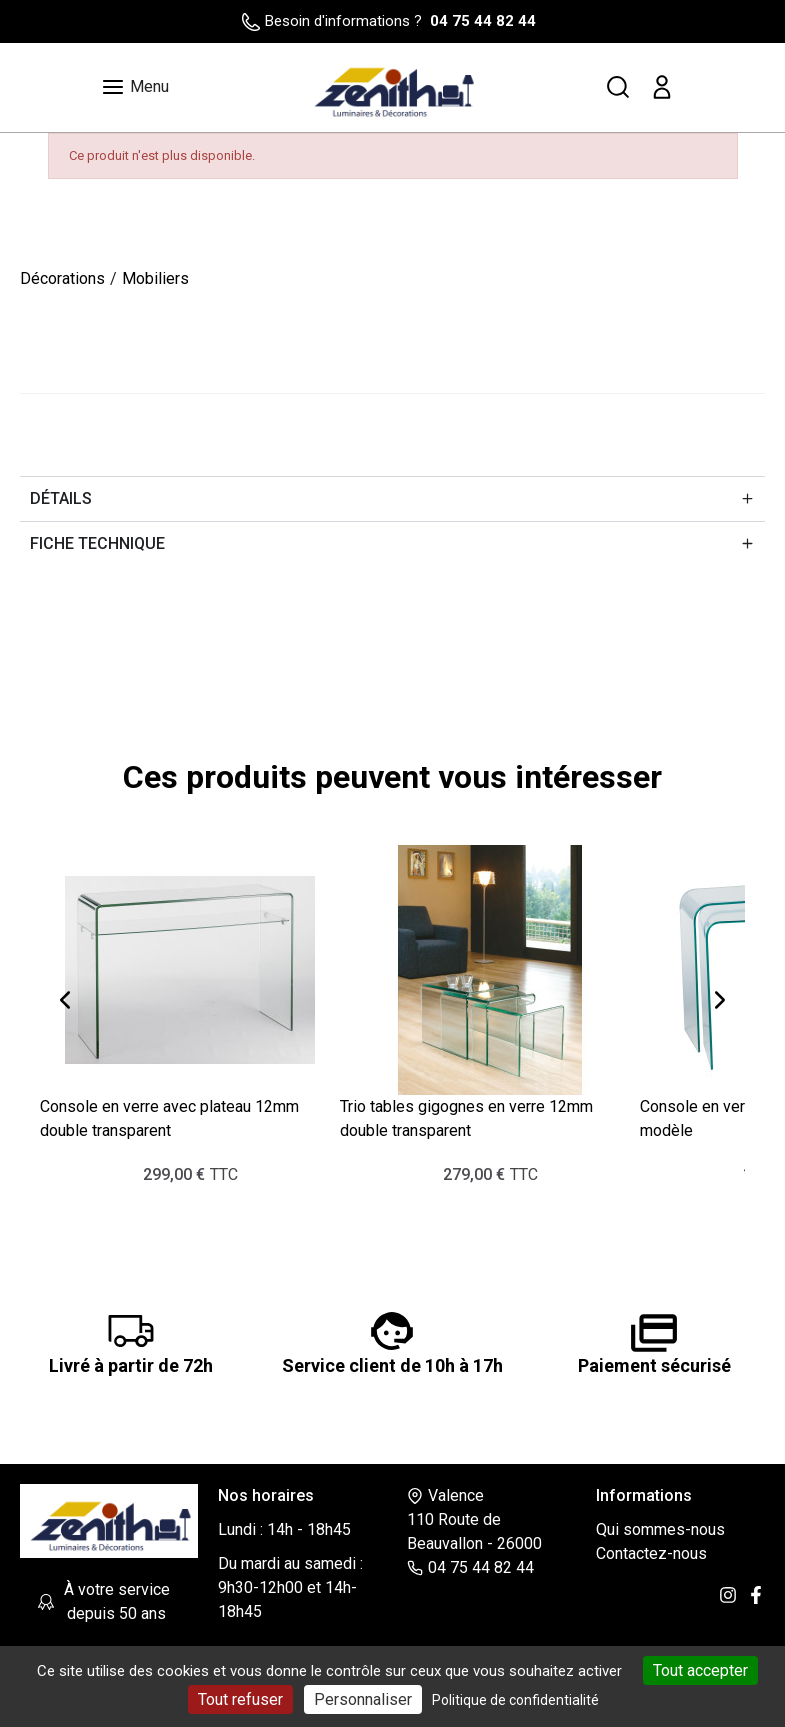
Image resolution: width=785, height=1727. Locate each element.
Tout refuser (240, 1699)
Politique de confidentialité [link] (515, 1700)
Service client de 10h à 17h (392, 1365)
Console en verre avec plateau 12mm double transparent (169, 1118)
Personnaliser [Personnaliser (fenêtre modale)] (363, 1699)
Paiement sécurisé (654, 1365)
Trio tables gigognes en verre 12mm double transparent (466, 1118)
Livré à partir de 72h (131, 1365)
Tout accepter (700, 1670)
